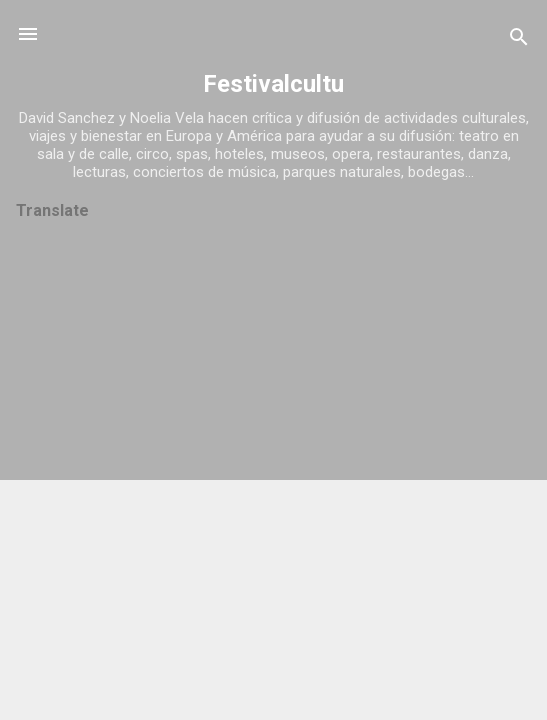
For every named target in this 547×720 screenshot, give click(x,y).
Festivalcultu (273, 84)
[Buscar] (519, 40)
